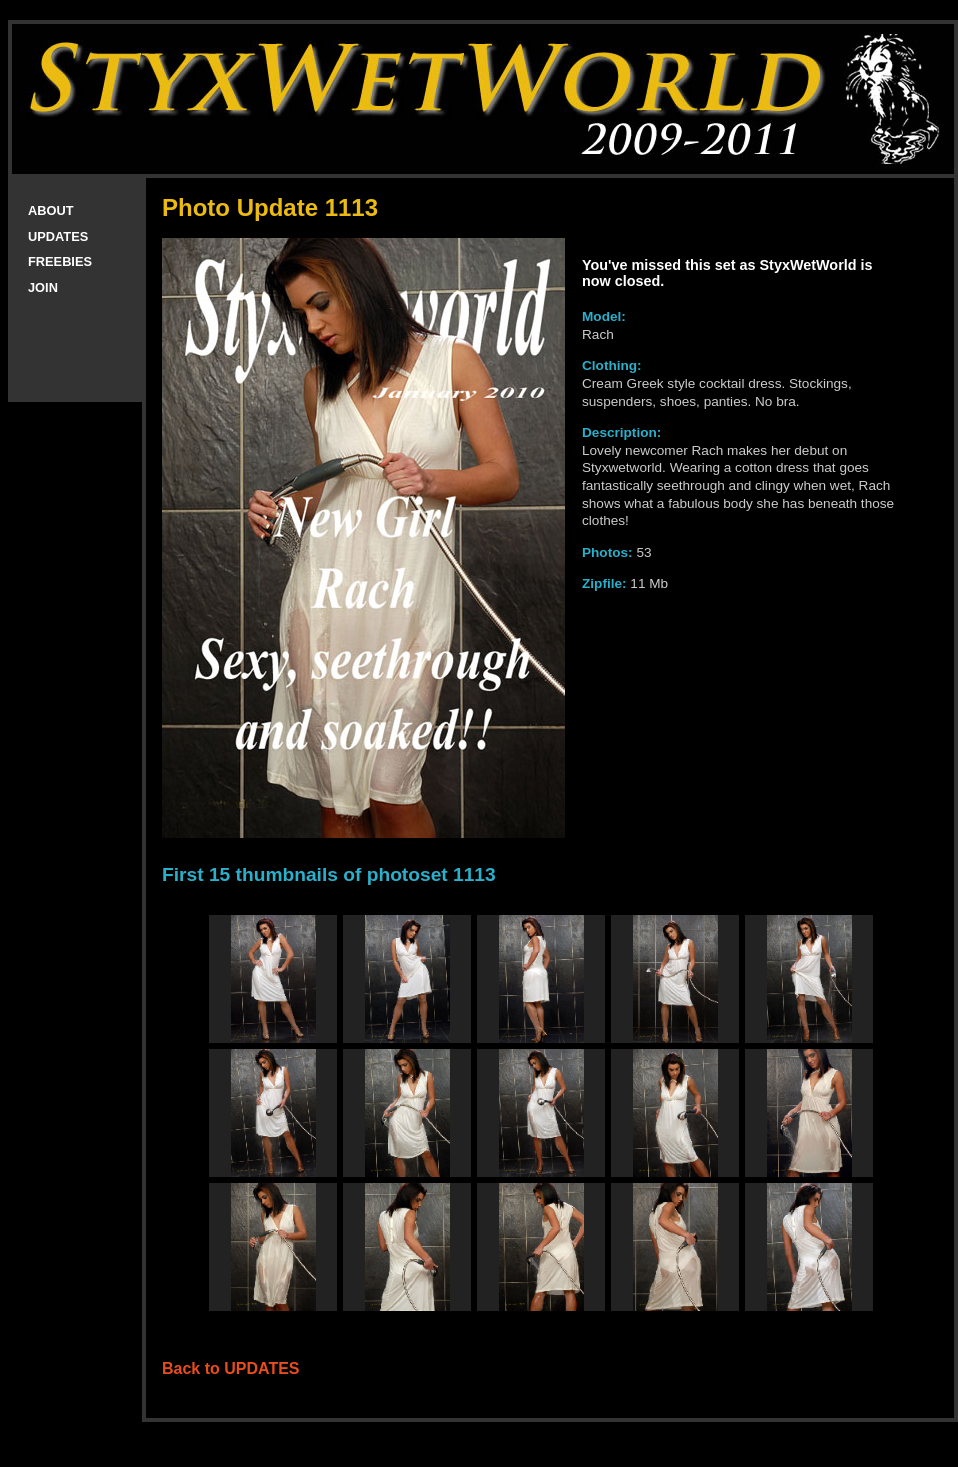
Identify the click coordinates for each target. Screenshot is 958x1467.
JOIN (43, 287)
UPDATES (58, 236)
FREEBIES (60, 261)
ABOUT (51, 210)
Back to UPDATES (231, 1368)
